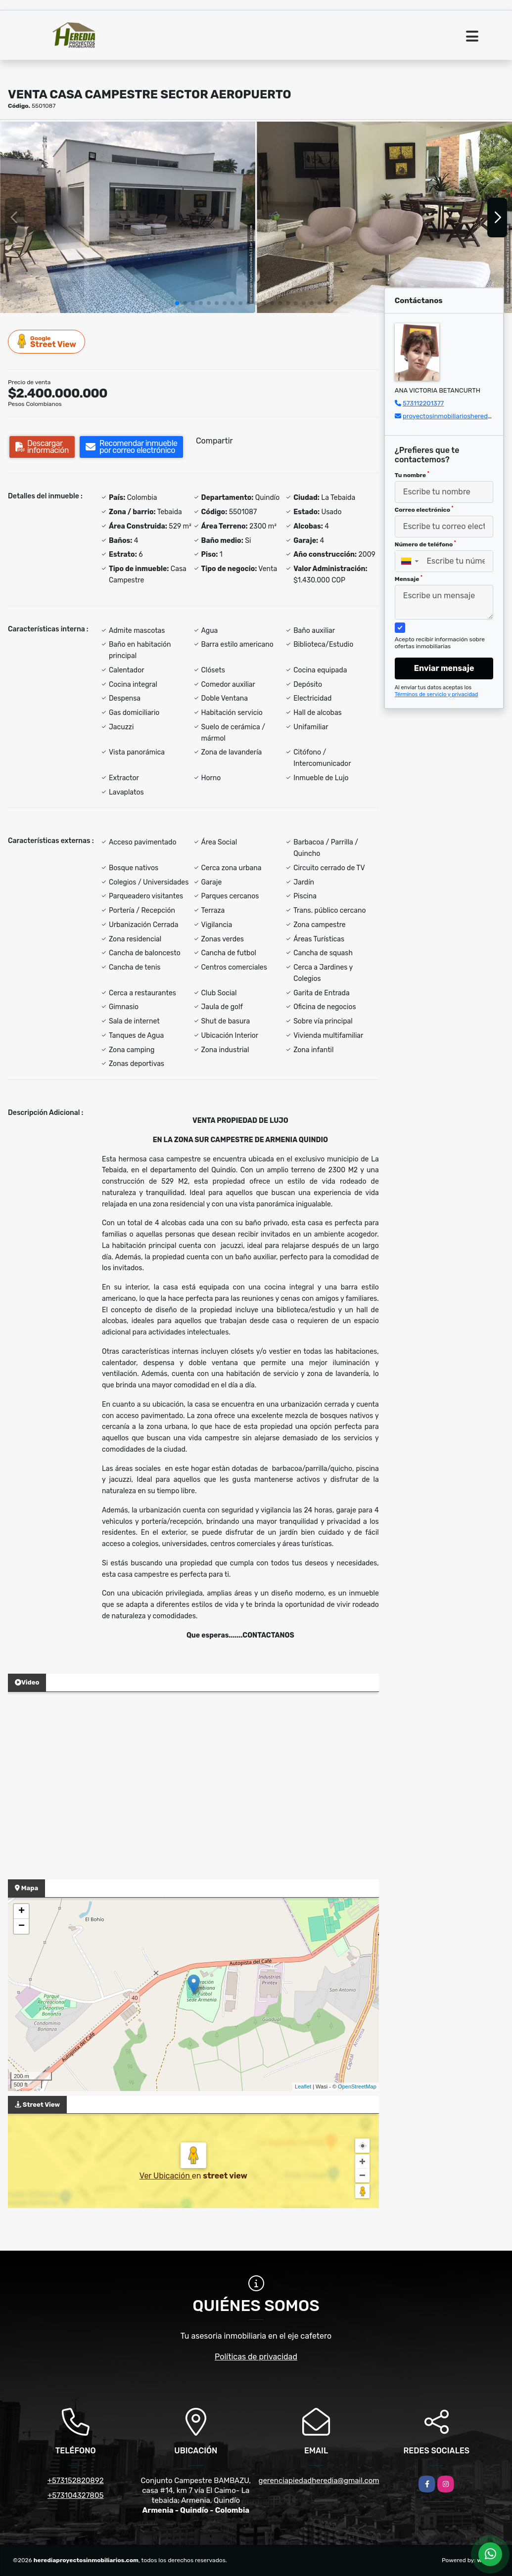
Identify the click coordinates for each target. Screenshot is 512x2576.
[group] (127, 217)
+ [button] (21, 1911)
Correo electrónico (424, 509)
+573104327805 (75, 2495)
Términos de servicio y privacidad (436, 694)
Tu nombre (412, 475)
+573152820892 (75, 2480)
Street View (47, 341)
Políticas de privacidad (256, 2356)
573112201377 (423, 403)
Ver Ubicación (166, 2175)
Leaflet (303, 2086)
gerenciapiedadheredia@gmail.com (319, 2480)
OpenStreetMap (357, 2086)
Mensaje (408, 578)
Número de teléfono (425, 544)
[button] (177, 303)
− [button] (21, 1926)
